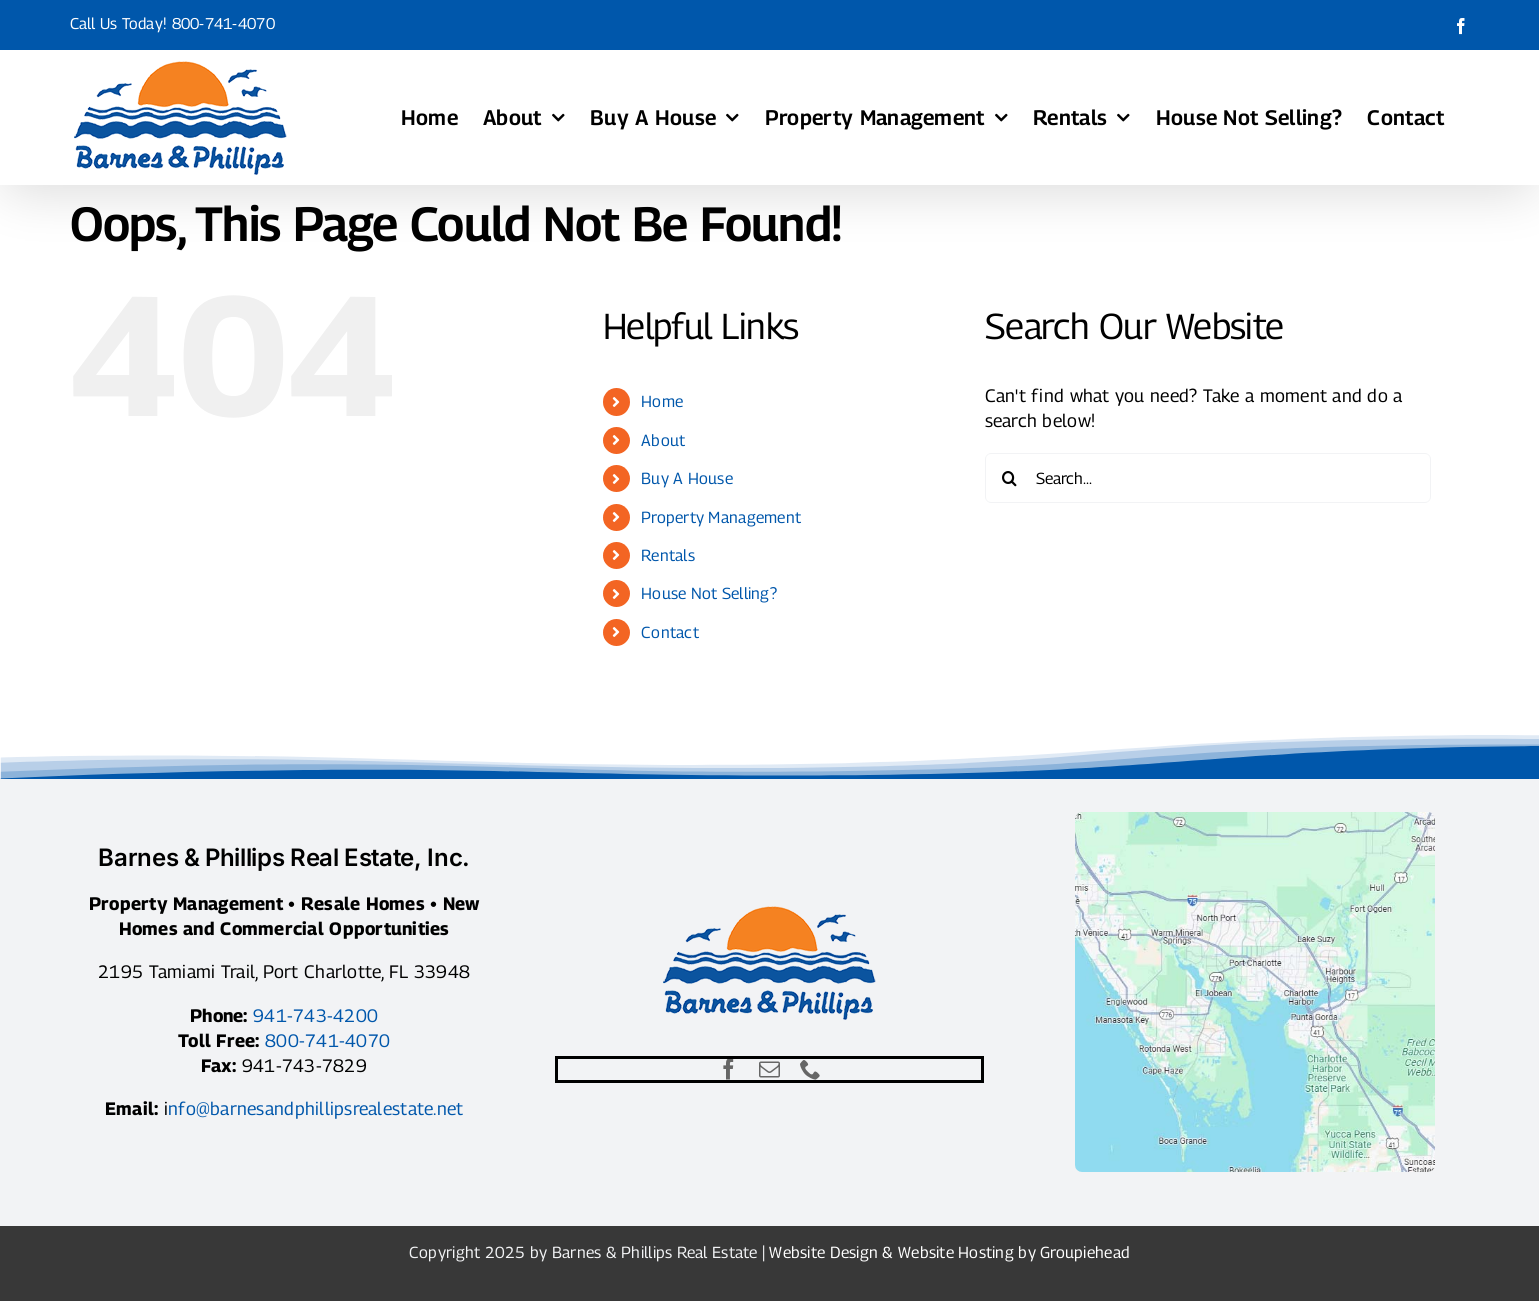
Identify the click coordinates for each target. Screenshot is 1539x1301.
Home (662, 401)
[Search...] (1208, 478)
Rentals (668, 555)
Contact (670, 632)
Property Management (721, 517)
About (663, 440)
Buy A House (687, 478)
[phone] (810, 1069)
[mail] (769, 1069)
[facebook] (728, 1069)
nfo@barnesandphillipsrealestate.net (315, 1108)
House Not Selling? (709, 593)
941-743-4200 (315, 1015)
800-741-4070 (223, 23)
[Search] (1010, 478)
